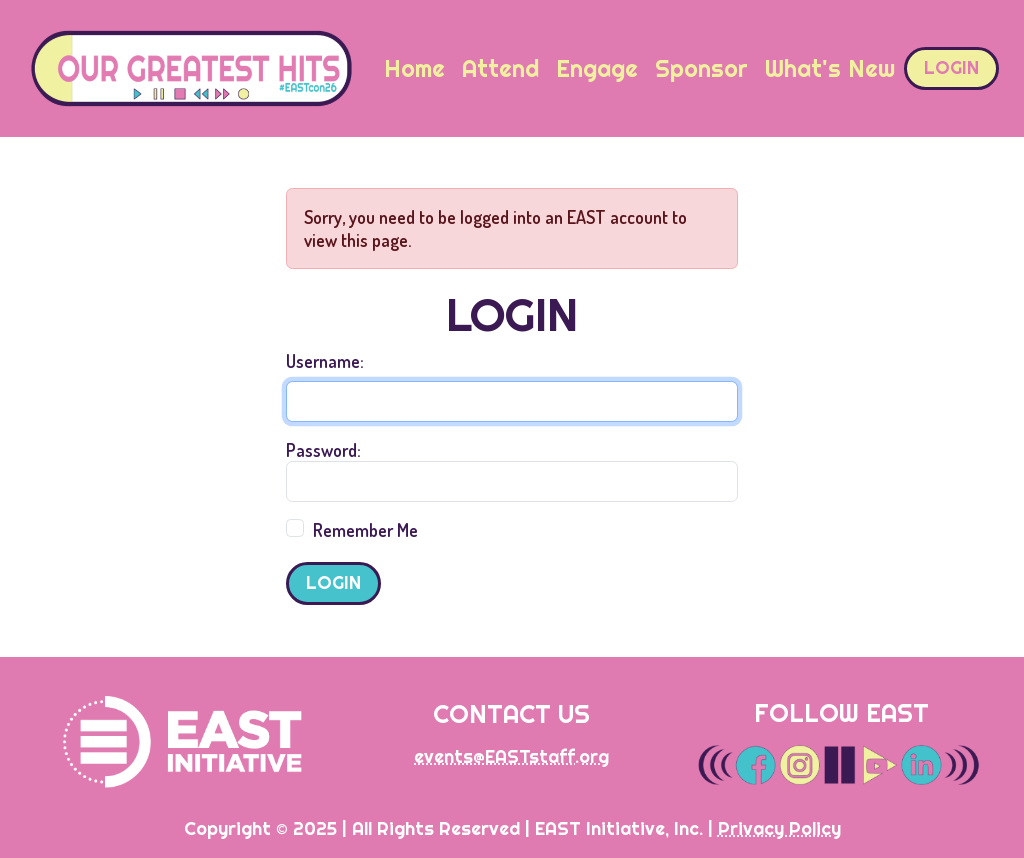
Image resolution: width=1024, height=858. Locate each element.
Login (951, 67)
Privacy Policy (779, 828)
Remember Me (365, 530)
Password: (323, 450)
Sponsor (701, 68)
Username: (325, 361)
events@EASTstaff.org (511, 756)
